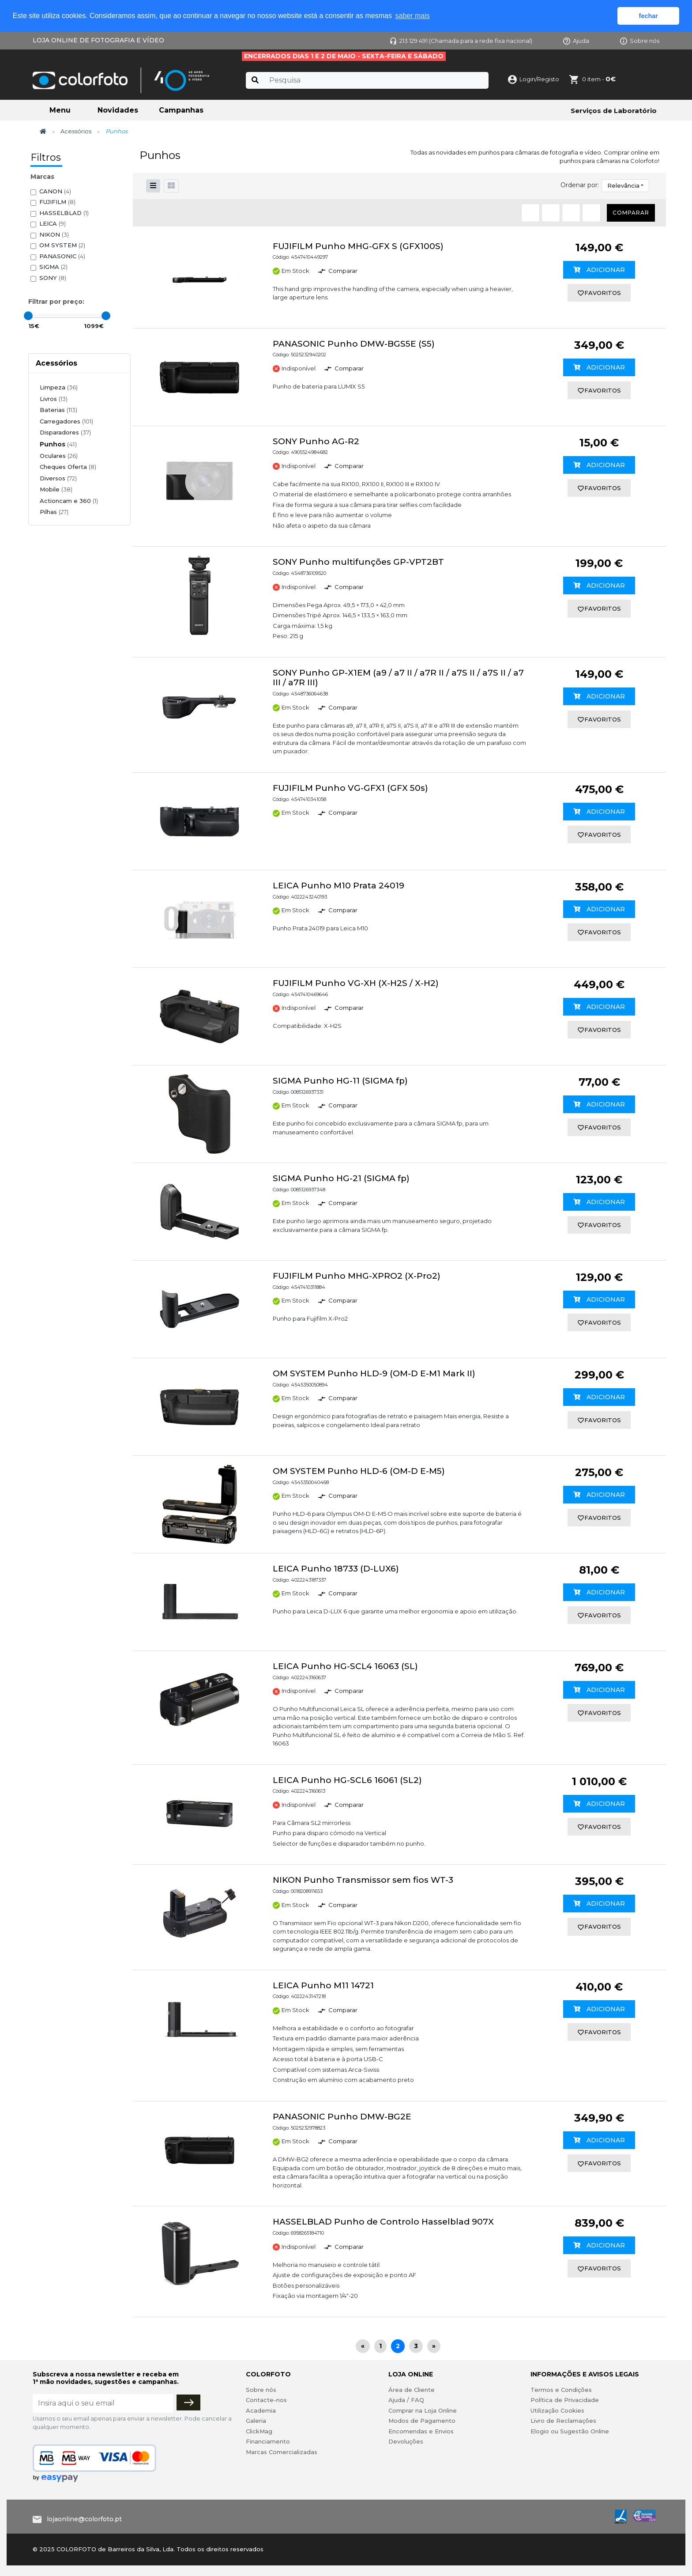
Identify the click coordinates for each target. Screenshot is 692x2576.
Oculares (59, 455)
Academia (261, 2410)
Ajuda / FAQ (406, 2399)
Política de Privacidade (564, 2399)
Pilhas (54, 511)
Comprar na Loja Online (422, 2410)
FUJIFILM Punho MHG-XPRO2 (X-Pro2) (356, 1276)
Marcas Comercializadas (281, 2451)
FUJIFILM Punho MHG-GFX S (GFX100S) (358, 246)
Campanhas (181, 110)
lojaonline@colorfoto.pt (84, 2519)
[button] (171, 186)
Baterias (58, 409)
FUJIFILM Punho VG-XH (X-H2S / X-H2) (356, 983)
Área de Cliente (411, 2389)
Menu (60, 110)
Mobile (56, 489)
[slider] (28, 315)
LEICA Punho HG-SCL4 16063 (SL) (345, 1666)
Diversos (58, 478)
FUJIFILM (57, 202)
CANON (55, 191)
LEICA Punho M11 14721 (323, 1985)
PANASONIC (62, 256)
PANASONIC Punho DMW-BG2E (342, 2116)
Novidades (118, 110)
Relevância (623, 185)
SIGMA (53, 267)
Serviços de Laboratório (614, 110)
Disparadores (65, 432)
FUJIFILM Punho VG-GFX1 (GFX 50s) (350, 788)
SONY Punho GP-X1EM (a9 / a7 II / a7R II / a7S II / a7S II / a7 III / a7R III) (398, 678)
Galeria (256, 2420)
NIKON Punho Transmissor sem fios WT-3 (363, 1880)
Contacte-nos (266, 2399)
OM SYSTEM (62, 245)
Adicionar (599, 270)
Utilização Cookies (557, 2410)
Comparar (631, 212)
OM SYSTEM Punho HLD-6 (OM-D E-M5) (359, 1471)
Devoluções (405, 2441)
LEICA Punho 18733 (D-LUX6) (336, 1569)
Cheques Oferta (68, 466)
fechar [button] (648, 15)
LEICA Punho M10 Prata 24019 (338, 885)
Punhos (58, 444)
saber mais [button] (412, 15)
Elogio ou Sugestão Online (569, 2431)
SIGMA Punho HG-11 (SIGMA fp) (340, 1081)
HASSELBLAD (64, 213)
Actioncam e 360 (69, 500)
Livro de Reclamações (563, 2420)
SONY (52, 278)
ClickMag (259, 2431)
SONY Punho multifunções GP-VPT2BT (358, 562)
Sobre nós (639, 40)
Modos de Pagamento (421, 2420)
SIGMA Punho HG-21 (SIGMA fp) (341, 1178)
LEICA (52, 223)
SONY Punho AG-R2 (316, 441)
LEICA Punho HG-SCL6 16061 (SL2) (347, 1780)
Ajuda (576, 40)
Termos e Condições (561, 2389)
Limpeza (59, 387)
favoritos (599, 293)
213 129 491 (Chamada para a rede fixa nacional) (461, 40)
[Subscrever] (188, 2402)
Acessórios (75, 131)
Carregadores (66, 421)
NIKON (54, 234)
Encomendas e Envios (421, 2431)
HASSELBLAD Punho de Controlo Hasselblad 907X (383, 2222)
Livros (54, 398)
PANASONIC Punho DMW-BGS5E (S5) (354, 344)
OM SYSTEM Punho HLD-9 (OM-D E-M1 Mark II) (374, 1373)
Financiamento (268, 2441)
